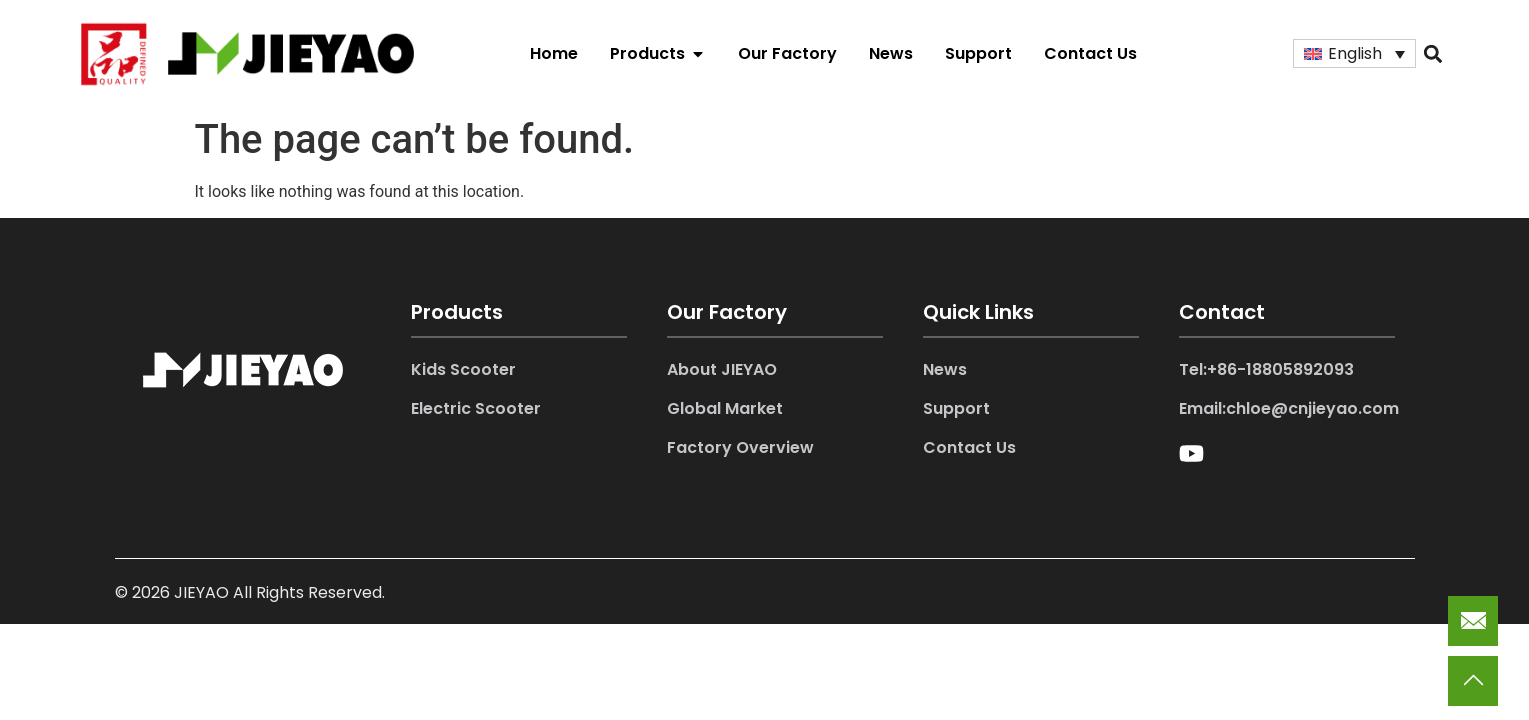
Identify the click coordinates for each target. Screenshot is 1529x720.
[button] (1432, 53)
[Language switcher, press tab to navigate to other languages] (1354, 53)
